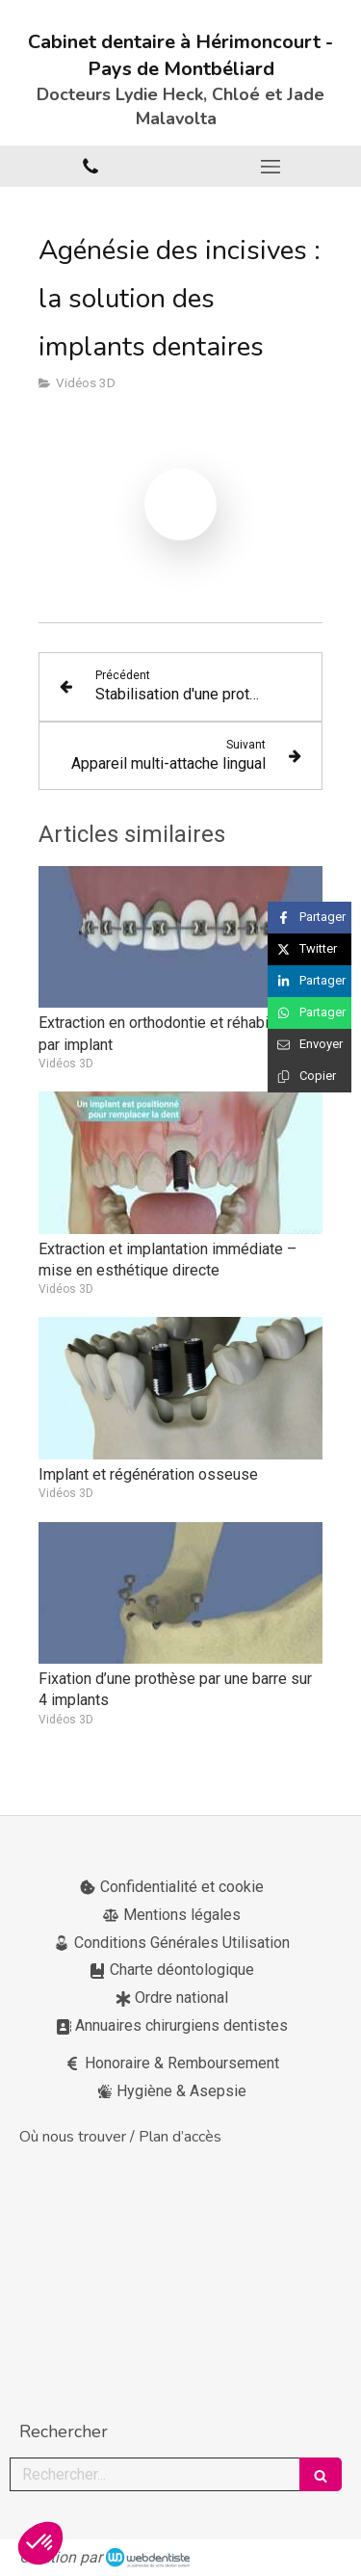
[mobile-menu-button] (271, 166)
